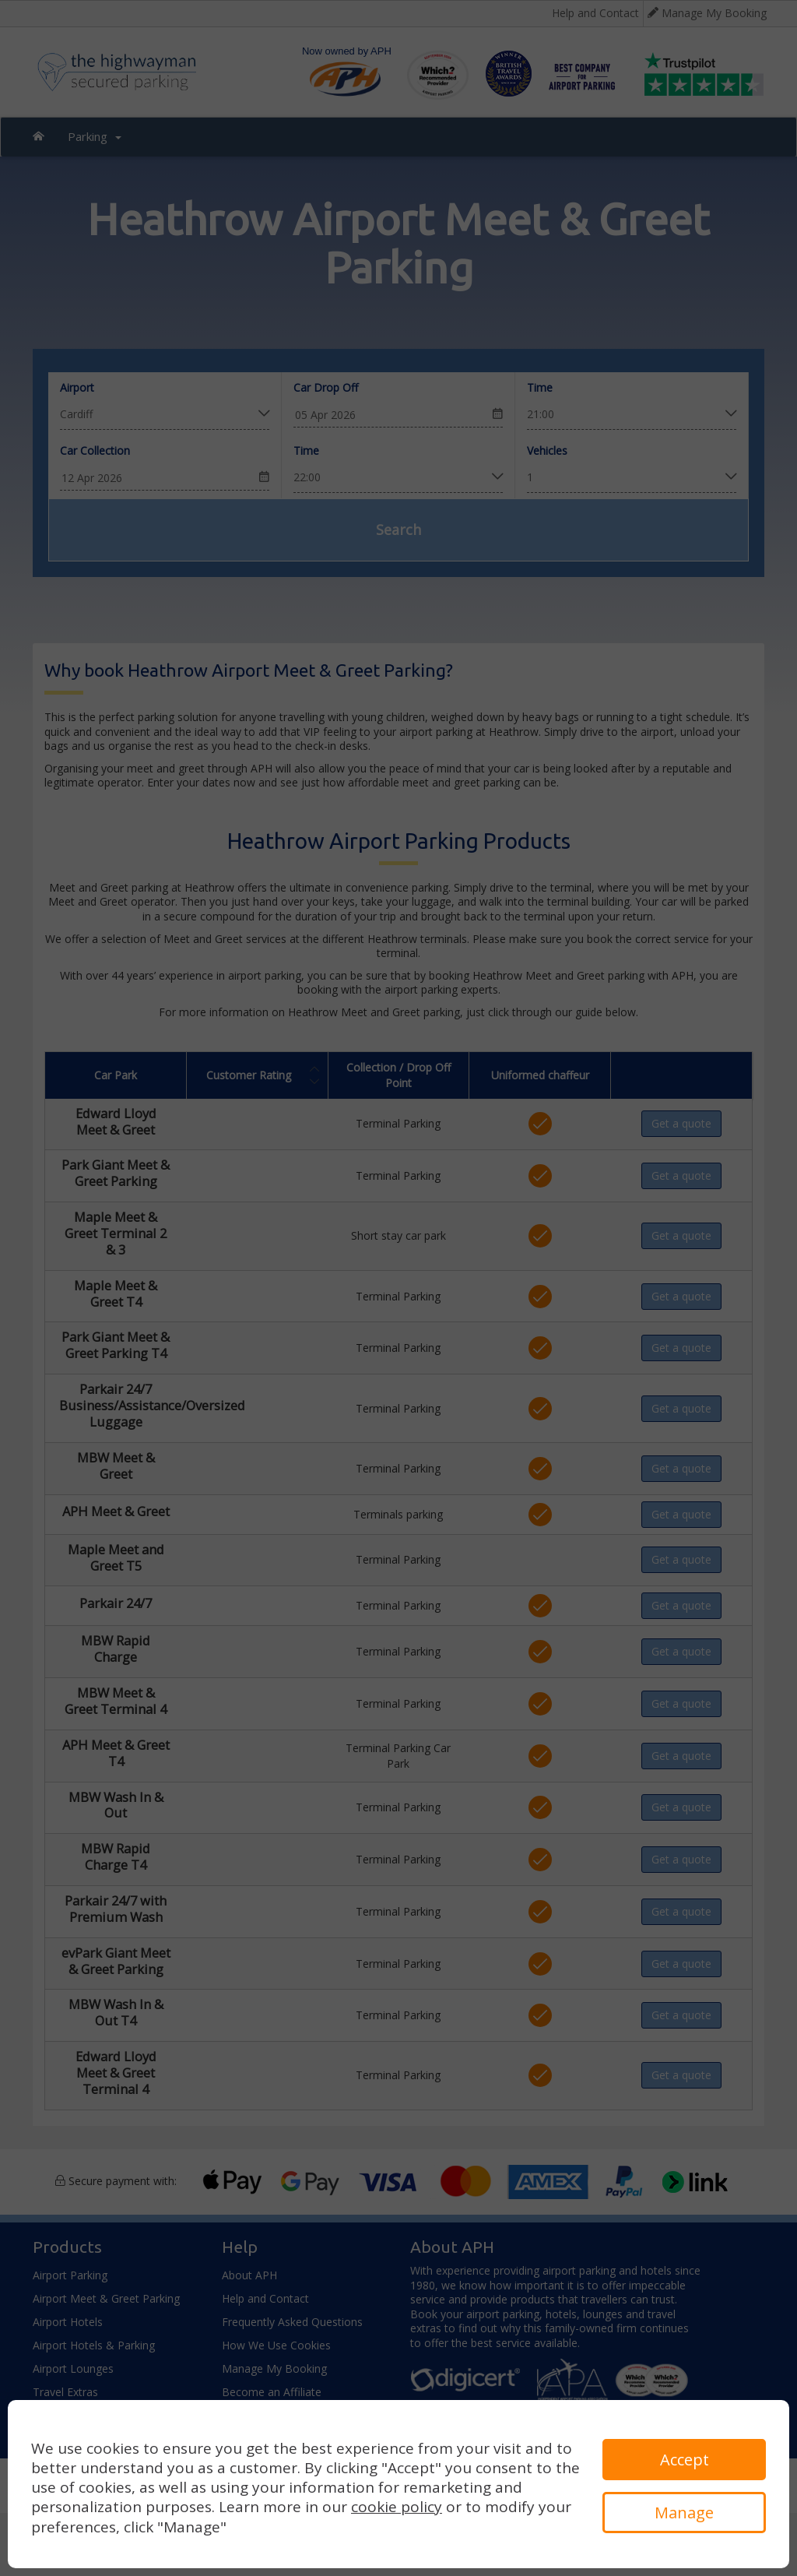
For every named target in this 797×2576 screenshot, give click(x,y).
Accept (684, 2459)
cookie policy (396, 2507)
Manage (684, 2512)
